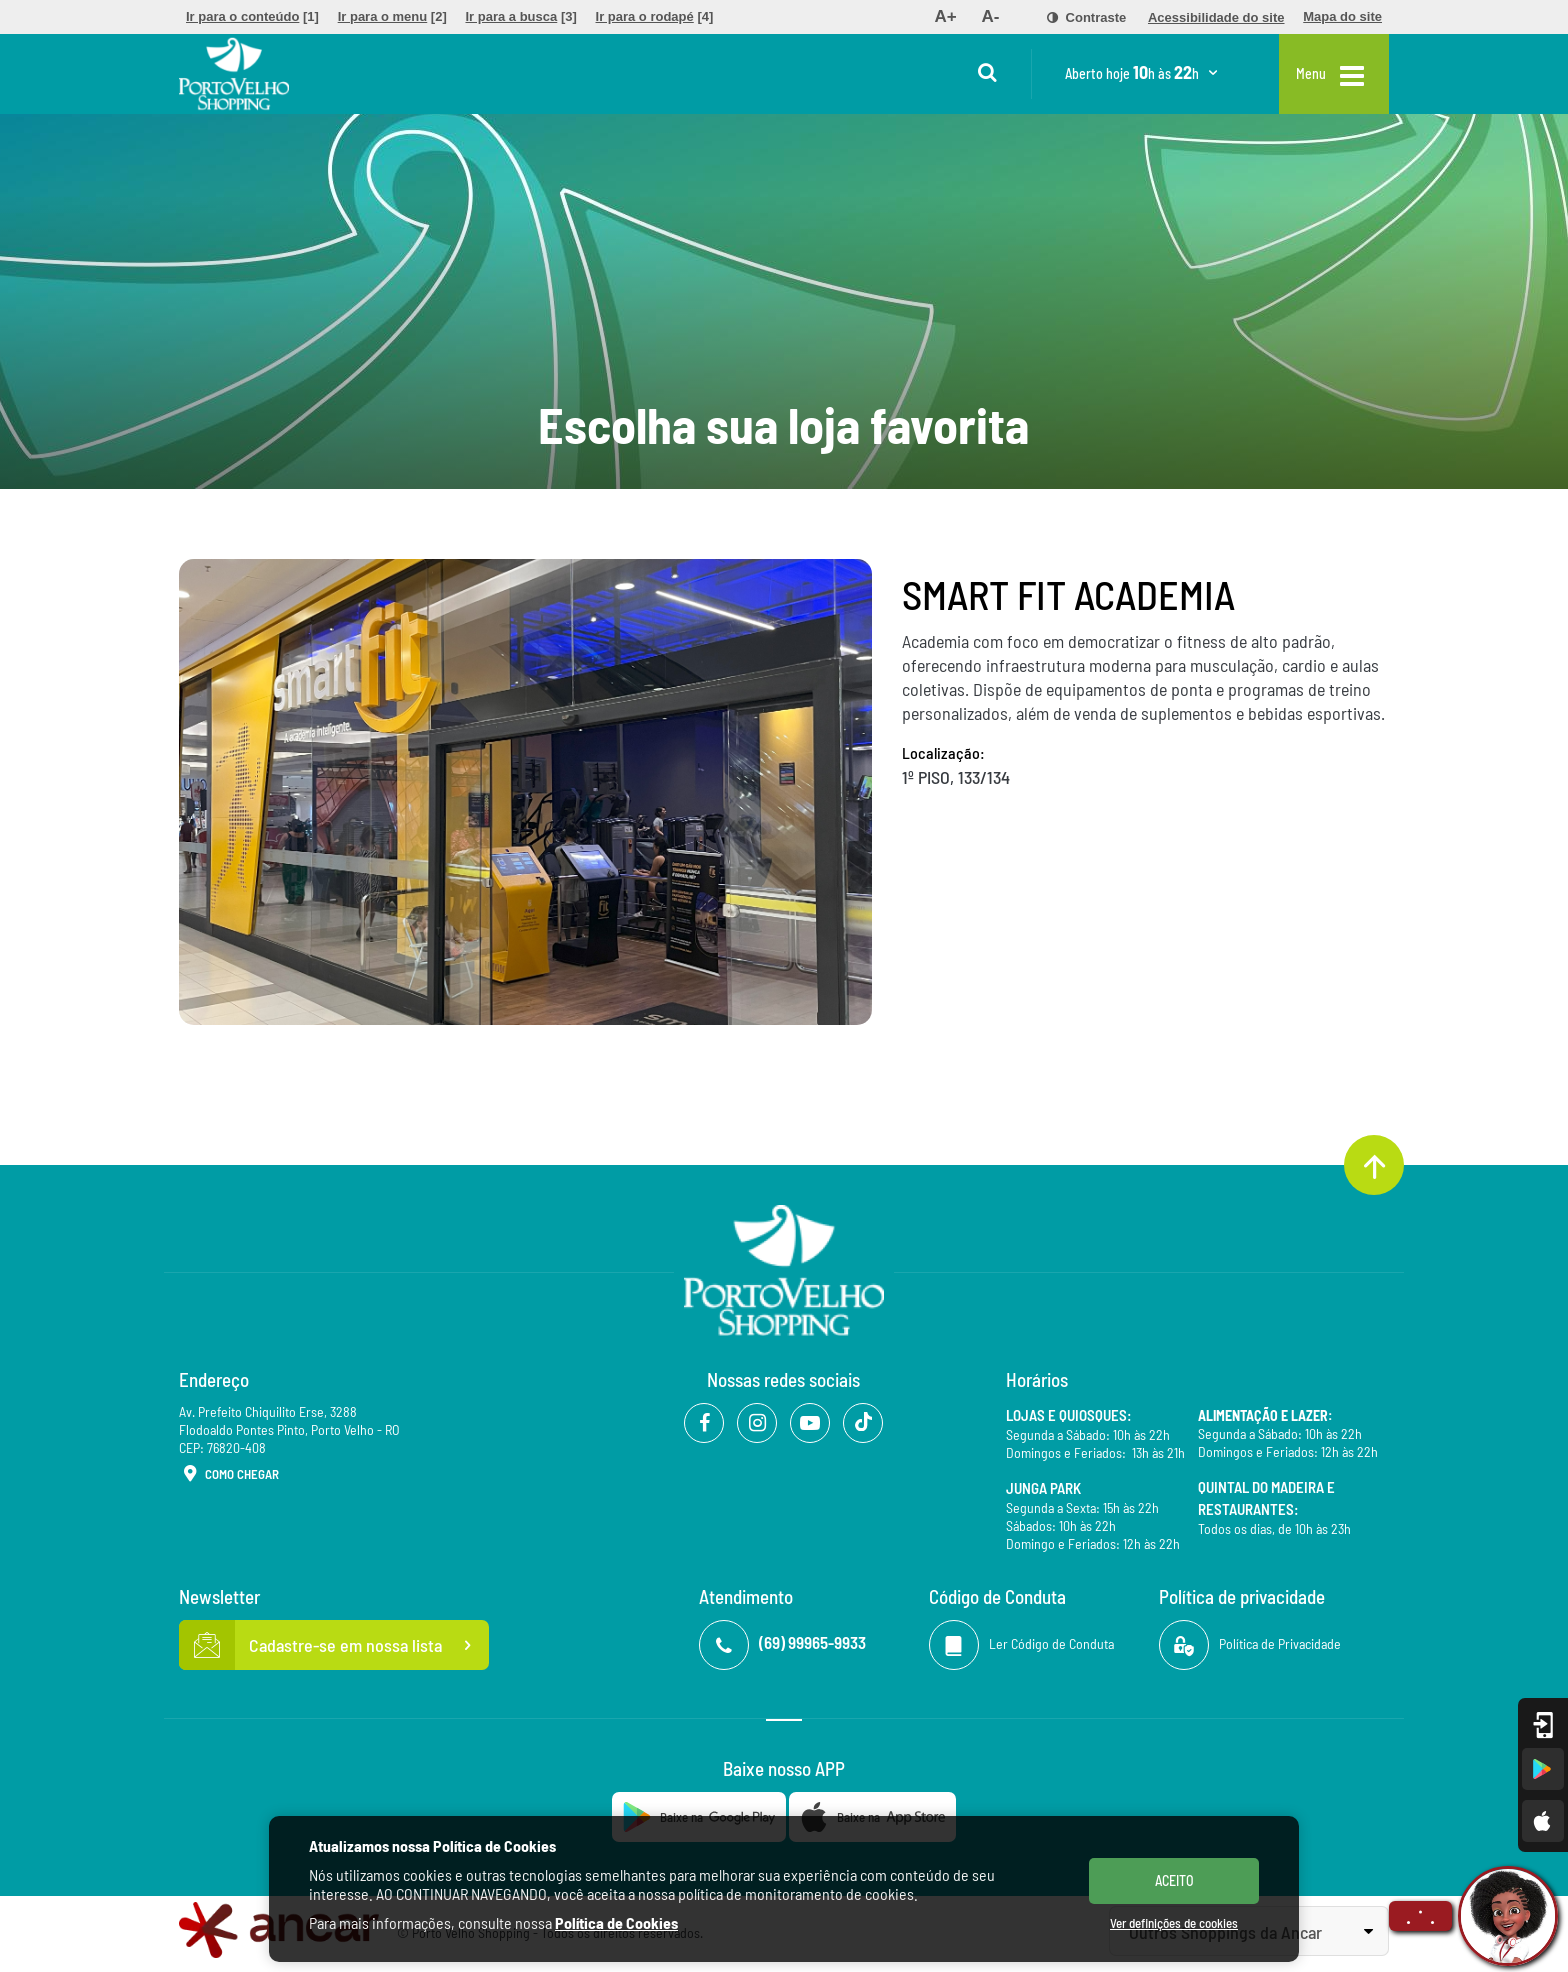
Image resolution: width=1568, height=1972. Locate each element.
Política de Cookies (616, 1922)
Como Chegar (229, 1475)
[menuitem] (252, 17)
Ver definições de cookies (1174, 1923)
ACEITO (1174, 1880)
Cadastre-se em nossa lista (334, 1645)
